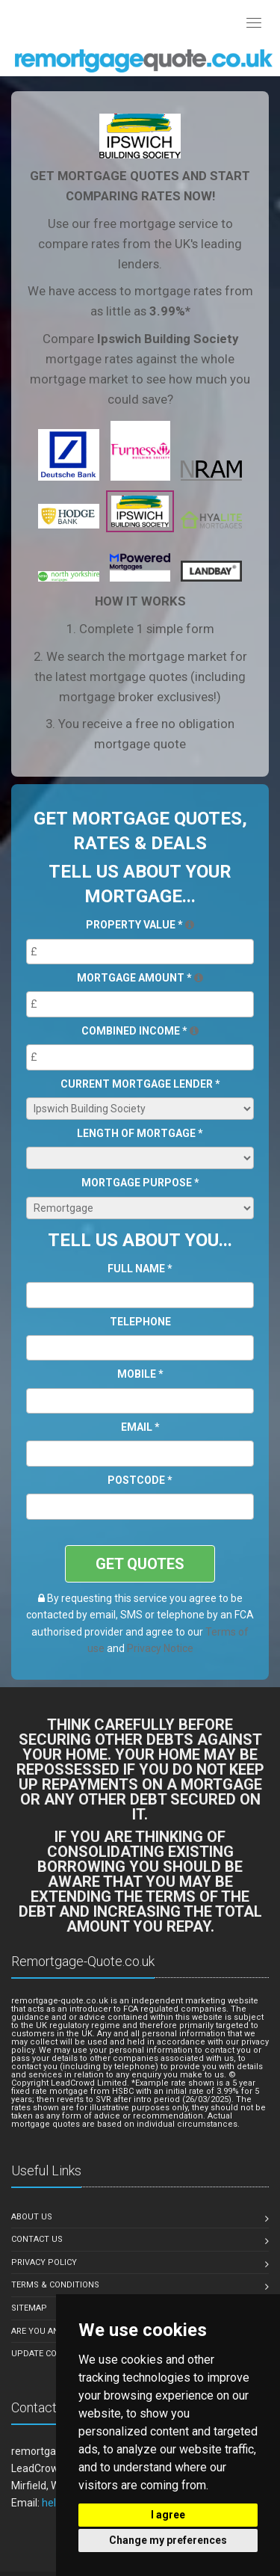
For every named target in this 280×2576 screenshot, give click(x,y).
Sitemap (29, 2308)
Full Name (140, 1269)
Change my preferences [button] (168, 2540)
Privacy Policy (44, 2262)
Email (140, 1427)
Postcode (140, 1480)
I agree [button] (168, 2515)
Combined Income (140, 1031)
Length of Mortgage (140, 1133)
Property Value (140, 925)
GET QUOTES (140, 1564)
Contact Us (37, 2239)
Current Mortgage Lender (140, 1084)
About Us (31, 2217)
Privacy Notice (160, 1648)
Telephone (140, 1322)
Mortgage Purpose (140, 1183)
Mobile (140, 1374)
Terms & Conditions (55, 2285)
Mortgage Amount (140, 978)
